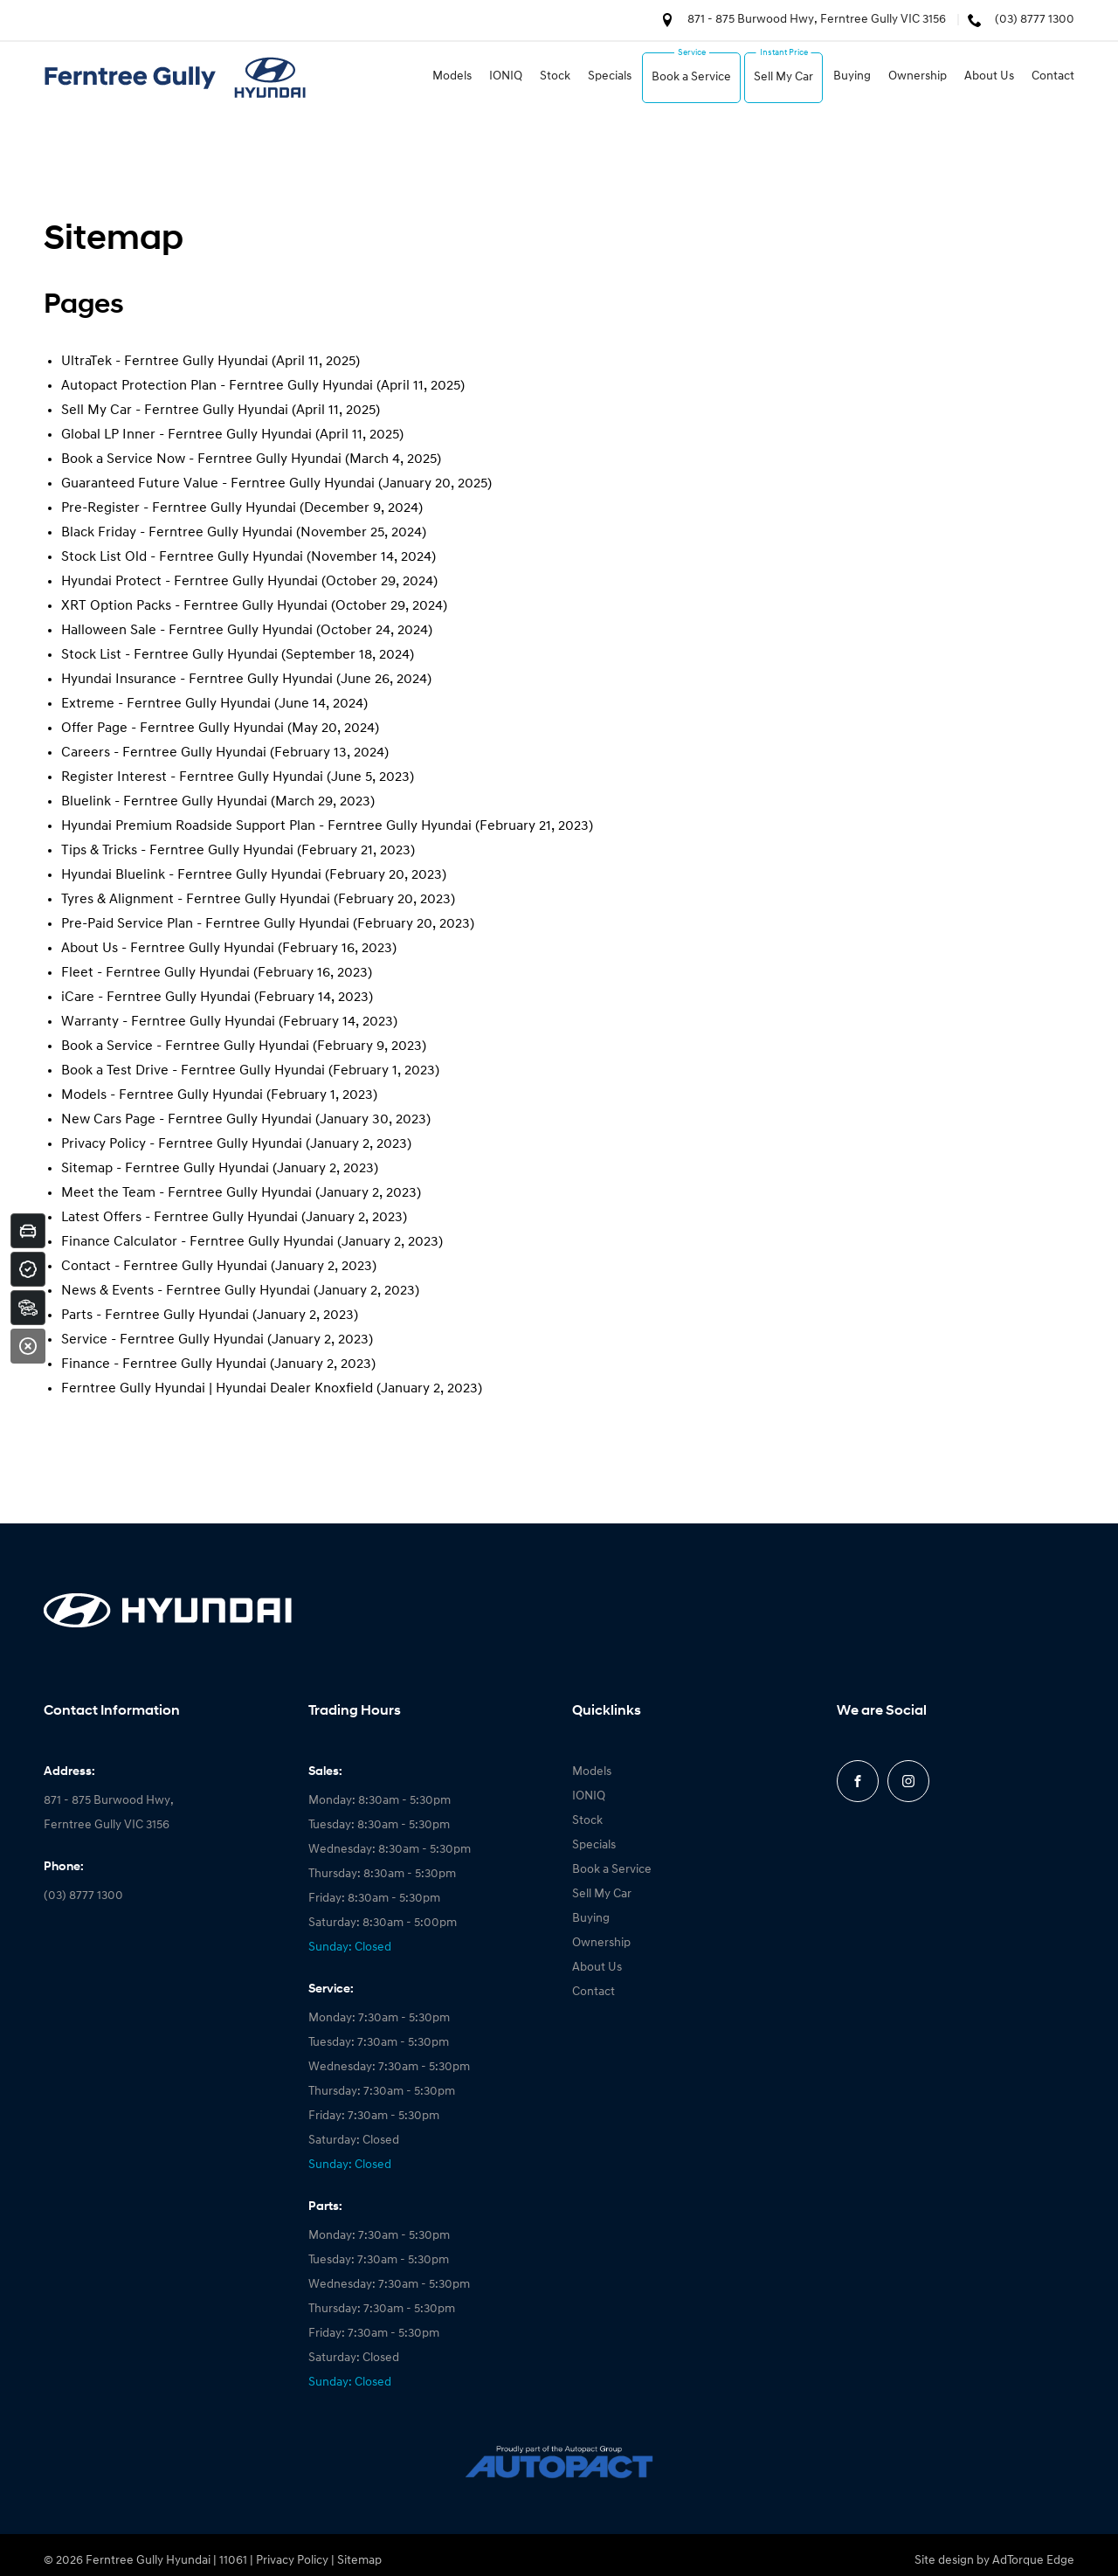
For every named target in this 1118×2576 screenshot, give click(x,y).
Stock (555, 76)
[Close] (27, 1346)
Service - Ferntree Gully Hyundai (162, 1340)
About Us (989, 76)
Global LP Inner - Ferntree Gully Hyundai (186, 435)
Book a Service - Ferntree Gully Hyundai (185, 1046)
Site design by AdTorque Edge (994, 2560)
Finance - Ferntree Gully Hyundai (163, 1364)
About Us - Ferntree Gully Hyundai (167, 949)
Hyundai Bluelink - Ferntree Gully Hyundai (191, 875)
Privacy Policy (292, 2560)
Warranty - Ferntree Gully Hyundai (168, 1022)
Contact (1053, 76)
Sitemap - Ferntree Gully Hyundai (165, 1169)
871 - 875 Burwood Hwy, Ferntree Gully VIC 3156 (816, 19)
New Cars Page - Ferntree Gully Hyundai (186, 1120)
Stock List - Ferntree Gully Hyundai (169, 655)
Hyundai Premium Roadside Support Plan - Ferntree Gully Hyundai (266, 826)
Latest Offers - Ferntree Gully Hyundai (179, 1218)
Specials (609, 76)
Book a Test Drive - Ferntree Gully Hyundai (193, 1071)
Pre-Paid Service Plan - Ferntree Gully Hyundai (205, 924)
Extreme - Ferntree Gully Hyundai (166, 704)
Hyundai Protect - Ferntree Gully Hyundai (189, 582)
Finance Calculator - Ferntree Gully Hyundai (197, 1242)
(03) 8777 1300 (1034, 19)
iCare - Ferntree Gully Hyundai (156, 998)
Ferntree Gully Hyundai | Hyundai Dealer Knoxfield (217, 1389)
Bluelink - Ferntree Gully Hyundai (164, 802)
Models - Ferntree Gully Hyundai (162, 1095)
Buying (852, 76)
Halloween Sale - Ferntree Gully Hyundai (187, 631)
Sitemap (359, 2560)
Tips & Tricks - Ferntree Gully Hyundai (177, 851)
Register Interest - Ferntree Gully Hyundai (192, 777)
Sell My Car (783, 77)
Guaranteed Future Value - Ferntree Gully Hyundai (218, 484)
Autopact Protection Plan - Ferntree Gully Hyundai (217, 386)
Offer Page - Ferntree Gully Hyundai (172, 729)
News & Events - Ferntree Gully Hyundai (185, 1291)
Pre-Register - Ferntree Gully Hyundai (178, 508)
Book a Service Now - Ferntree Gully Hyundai (201, 459)
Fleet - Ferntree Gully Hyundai (155, 973)
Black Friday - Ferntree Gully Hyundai (177, 533)
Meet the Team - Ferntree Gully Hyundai (186, 1193)
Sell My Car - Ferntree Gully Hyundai (174, 411)
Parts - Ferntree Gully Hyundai (155, 1316)
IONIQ (505, 76)
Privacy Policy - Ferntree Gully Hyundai (181, 1144)
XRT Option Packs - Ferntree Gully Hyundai (194, 606)
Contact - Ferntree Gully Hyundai (164, 1267)
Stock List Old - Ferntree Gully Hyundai (182, 557)
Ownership (917, 76)
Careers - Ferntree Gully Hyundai (163, 753)
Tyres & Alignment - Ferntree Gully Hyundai (195, 900)
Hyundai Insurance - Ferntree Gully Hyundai (197, 680)
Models (452, 76)
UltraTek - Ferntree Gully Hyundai (164, 362)
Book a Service (691, 77)
